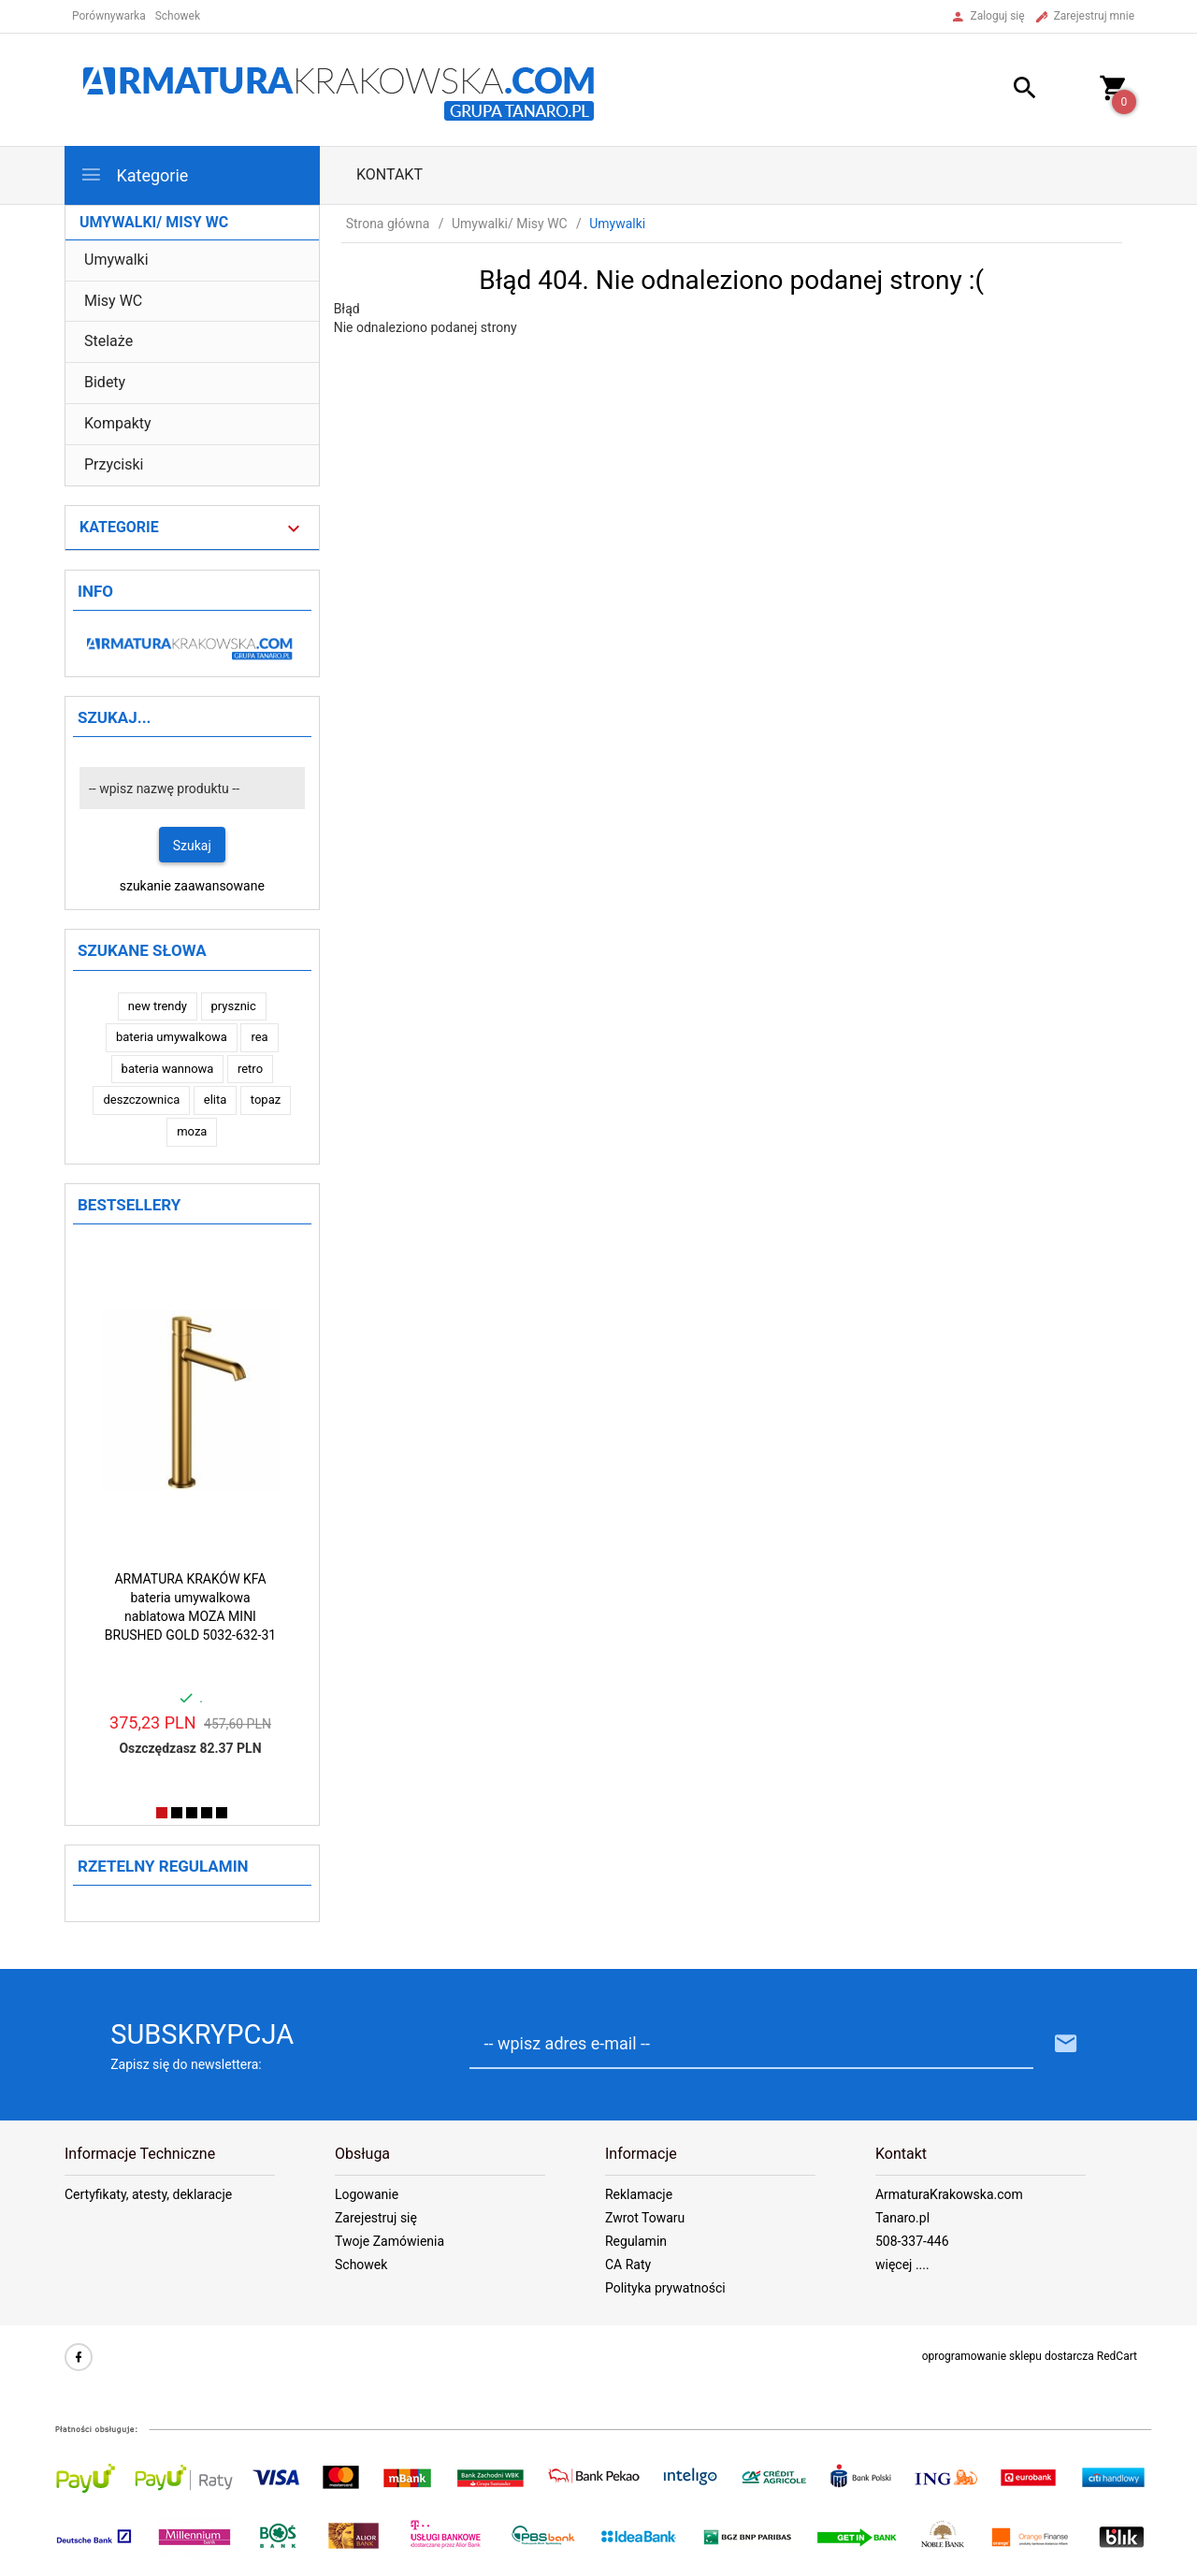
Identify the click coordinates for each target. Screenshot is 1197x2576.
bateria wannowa (168, 1069)
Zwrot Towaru (645, 2217)
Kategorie (133, 174)
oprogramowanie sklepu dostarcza (1008, 2356)
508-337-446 (912, 2241)
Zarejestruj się (376, 2217)
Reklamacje (638, 2194)
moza (192, 1131)
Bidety (104, 382)
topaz (266, 1100)
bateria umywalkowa (171, 1037)
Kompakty (117, 423)
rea (259, 1037)
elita (215, 1100)
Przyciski (113, 464)
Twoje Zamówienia (389, 2241)
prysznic (233, 1006)
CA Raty (628, 2264)
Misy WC (113, 301)
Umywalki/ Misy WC (153, 222)
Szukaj (192, 845)
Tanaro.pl (902, 2217)
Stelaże (108, 341)
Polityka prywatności (665, 2287)
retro (250, 1069)
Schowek (361, 2264)
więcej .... (902, 2264)
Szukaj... (114, 717)
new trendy (157, 1006)
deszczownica (141, 1100)
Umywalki (116, 259)
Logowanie (366, 2194)
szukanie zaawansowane (192, 885)
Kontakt (389, 174)
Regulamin (636, 2241)
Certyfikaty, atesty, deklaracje (148, 2194)
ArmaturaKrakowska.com (949, 2194)
